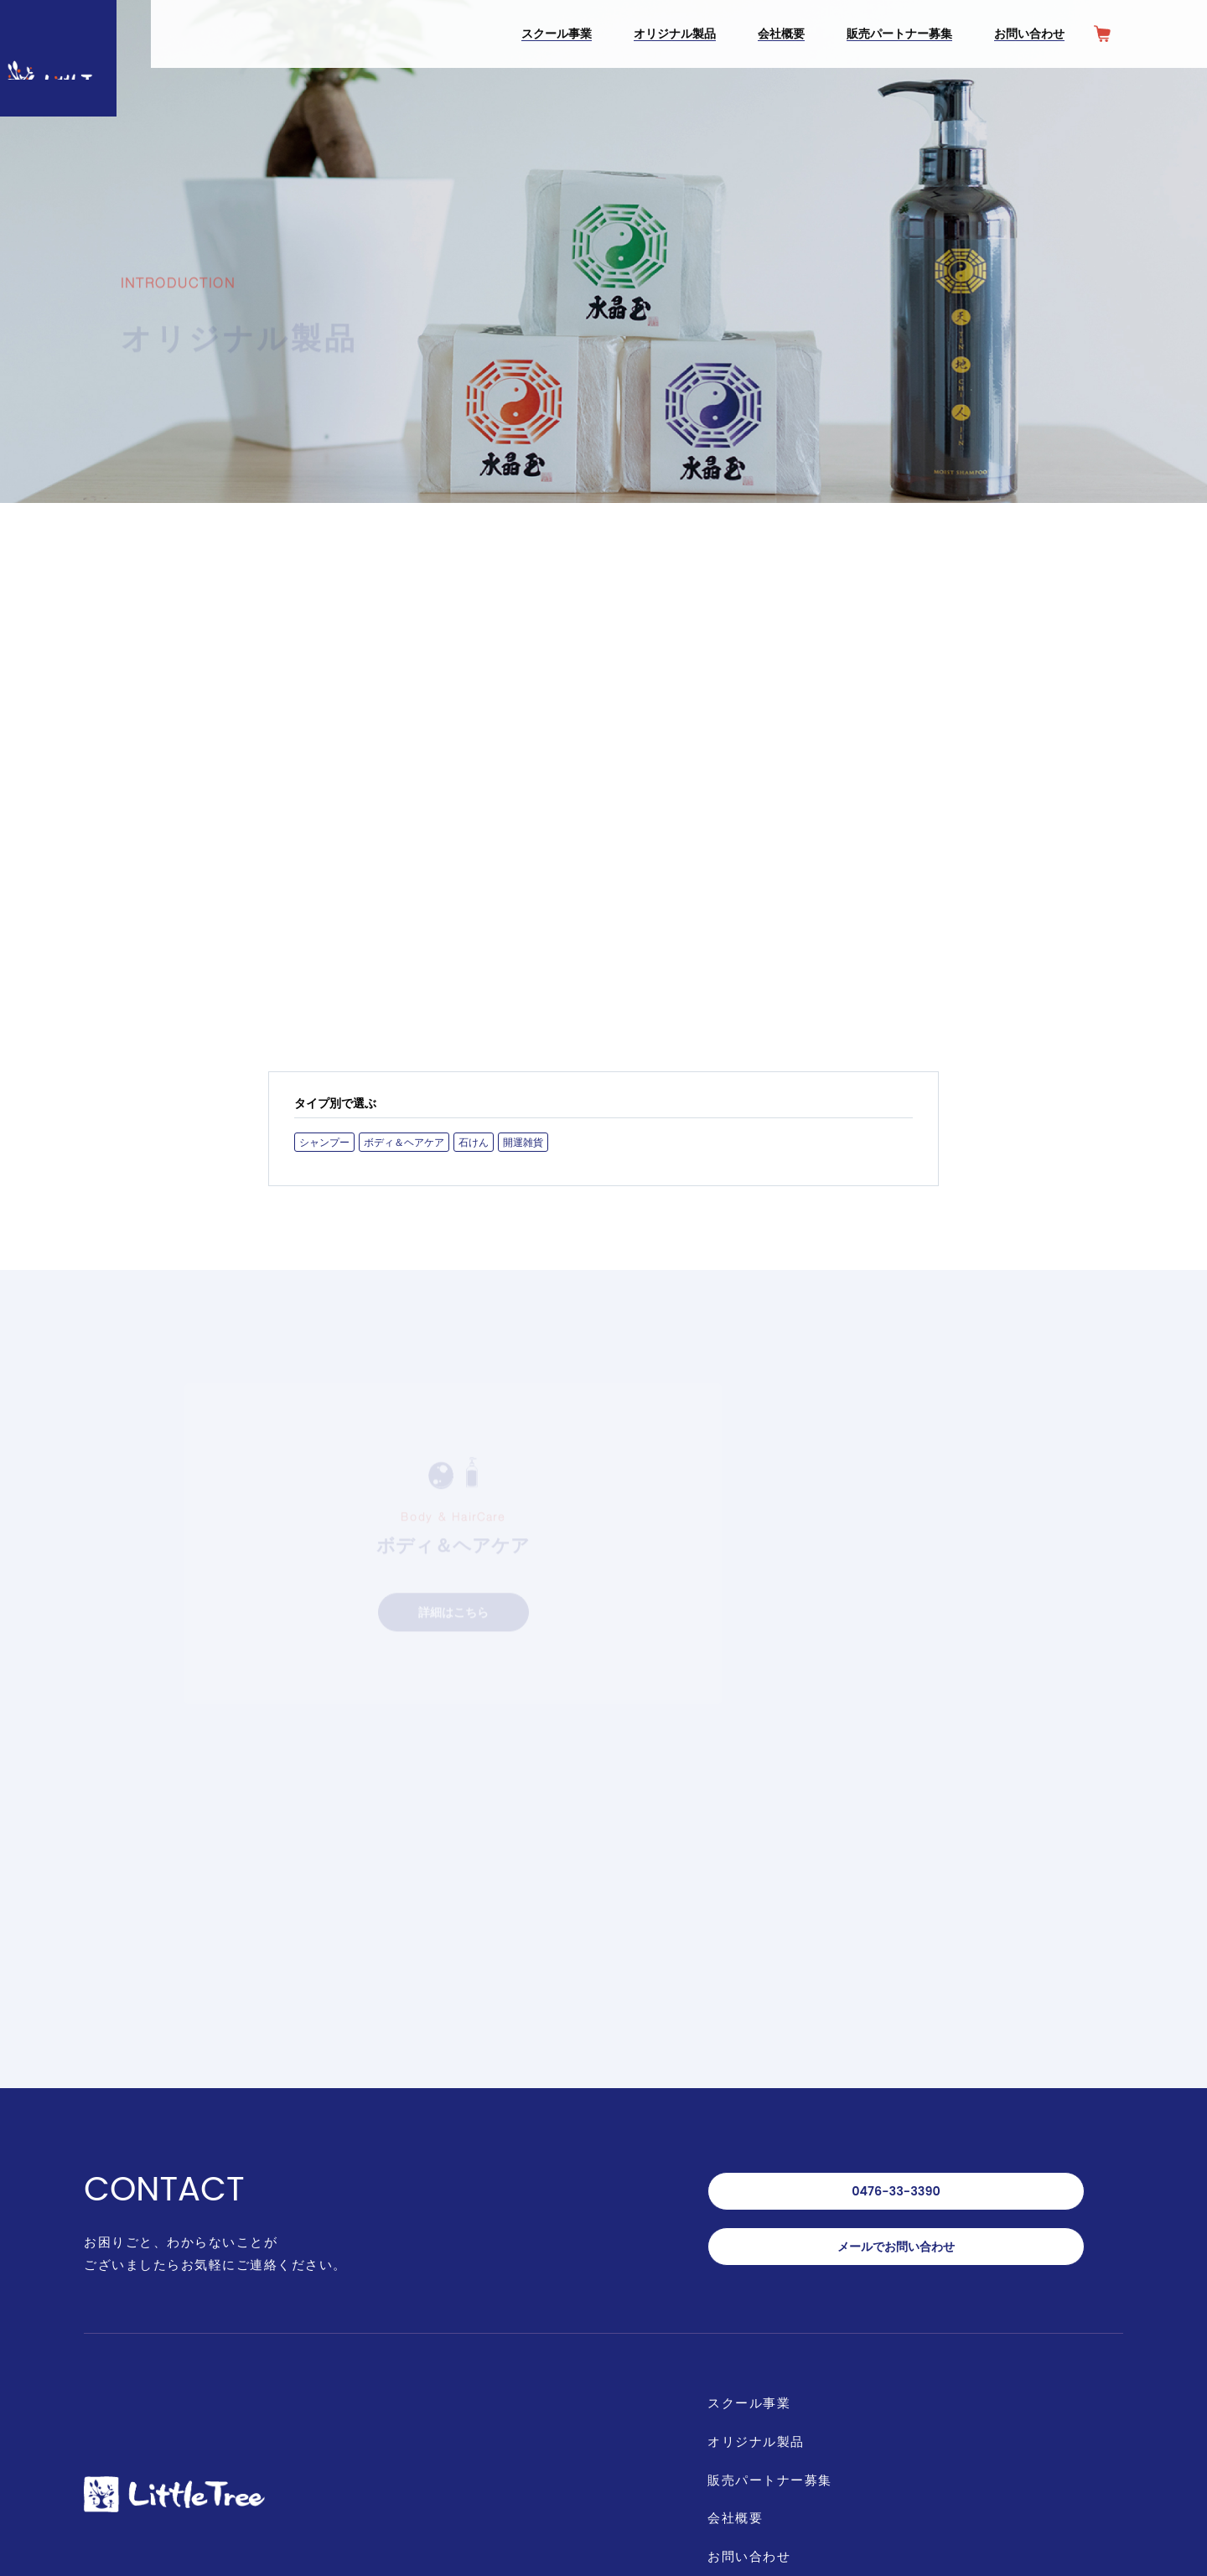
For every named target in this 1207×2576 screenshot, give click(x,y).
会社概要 (736, 2248)
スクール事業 (751, 2128)
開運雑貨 (523, 1171)
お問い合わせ (751, 2289)
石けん (473, 1171)
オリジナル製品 (759, 2168)
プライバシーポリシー (781, 2329)
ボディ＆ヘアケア (404, 1171)
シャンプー (324, 1171)
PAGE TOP (1158, 2467)
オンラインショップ (781, 2369)
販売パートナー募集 (773, 2208)
